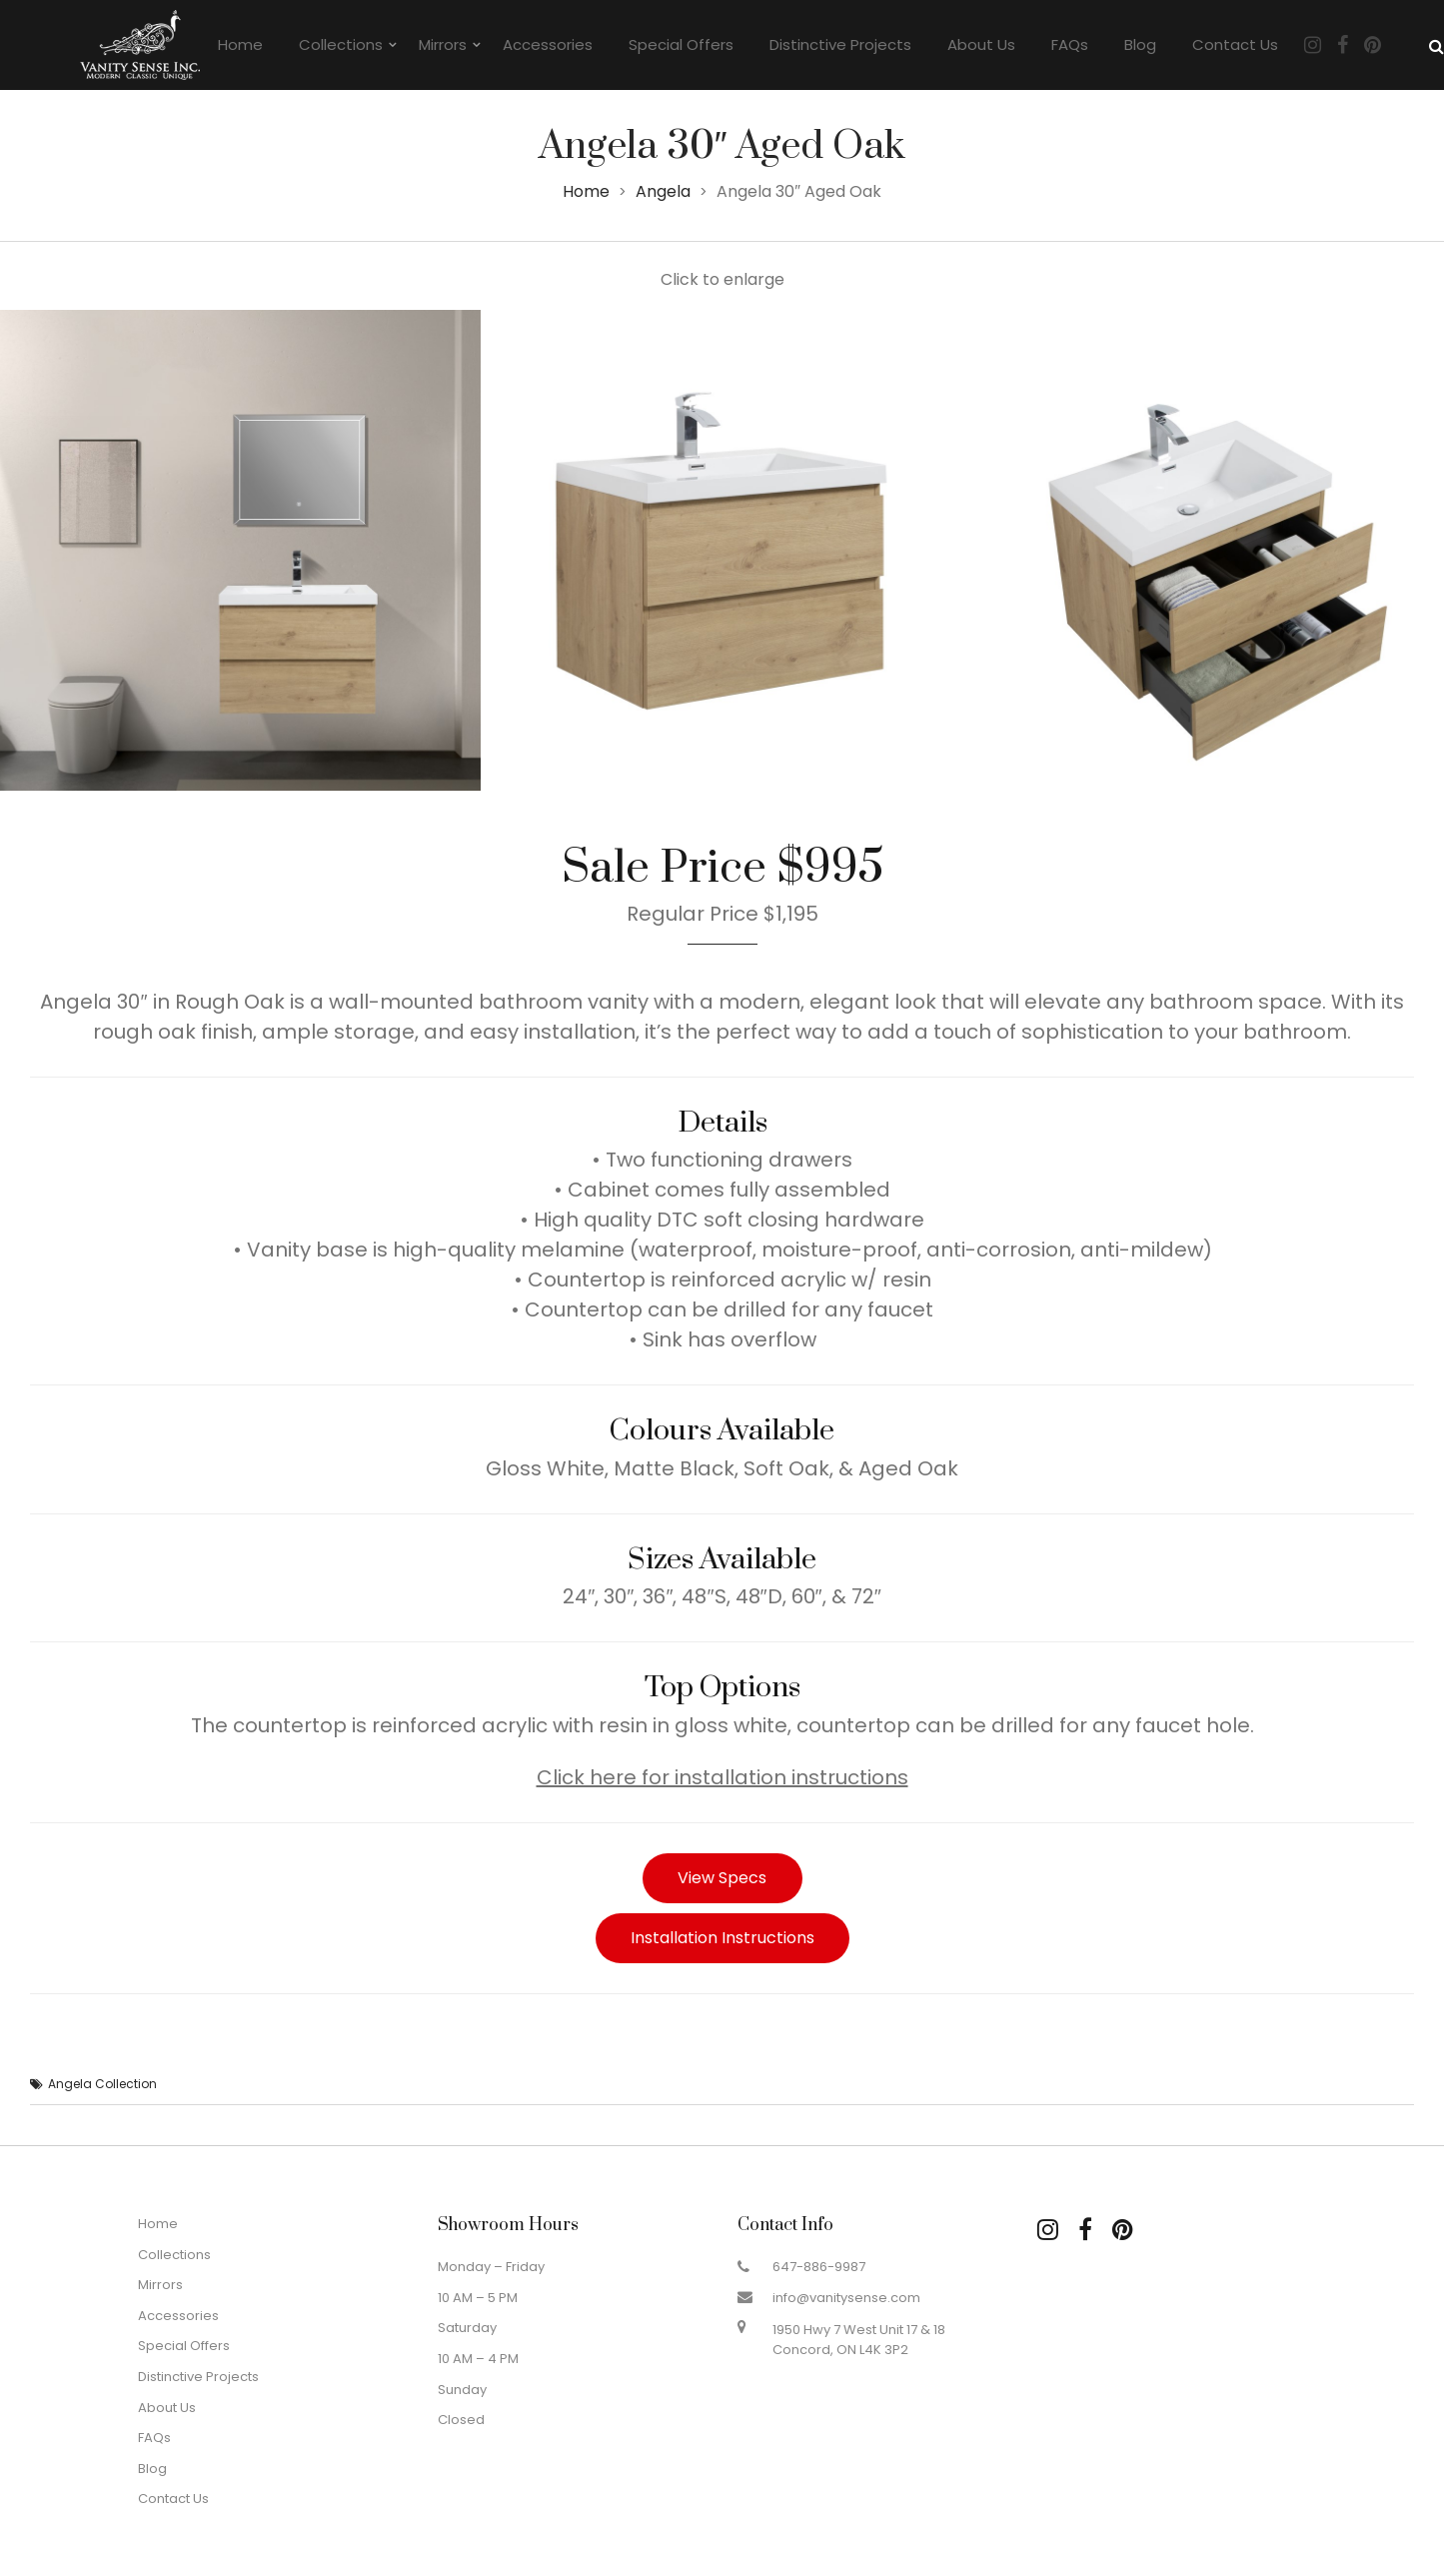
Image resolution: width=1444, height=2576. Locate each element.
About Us (981, 44)
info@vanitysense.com (846, 2297)
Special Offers (681, 44)
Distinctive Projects (840, 44)
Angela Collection (102, 2083)
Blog (1140, 44)
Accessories (548, 44)
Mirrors (443, 44)
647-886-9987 (818, 2266)
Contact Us (1235, 44)
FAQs (1069, 44)
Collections (341, 44)
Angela (663, 191)
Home (240, 44)
